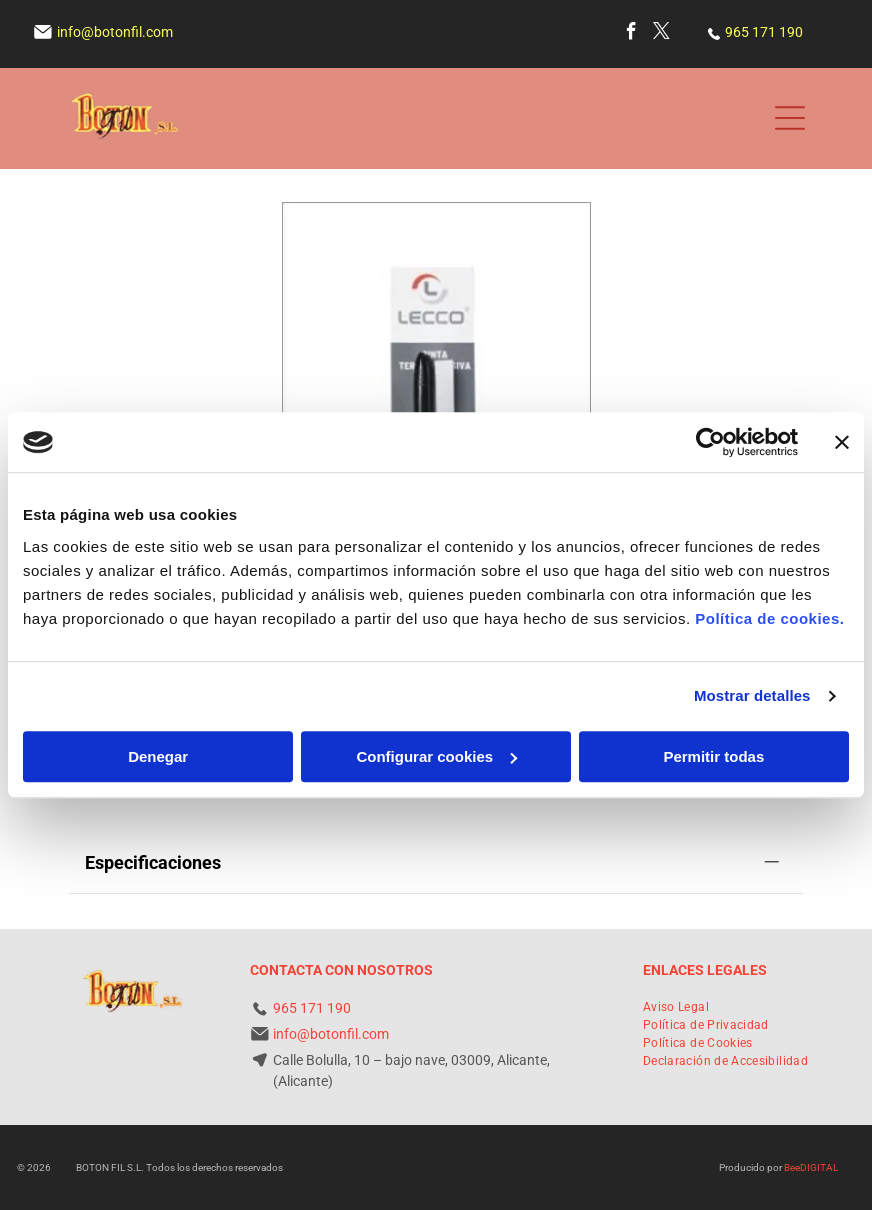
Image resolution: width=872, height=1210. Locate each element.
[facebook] (631, 34)
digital (819, 1167)
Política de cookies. (769, 618)
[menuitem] (676, 1007)
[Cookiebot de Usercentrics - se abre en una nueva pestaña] (710, 442)
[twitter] (661, 34)
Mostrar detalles (752, 695)
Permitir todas (713, 756)
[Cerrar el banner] (842, 442)
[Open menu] (790, 118)
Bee (792, 1167)
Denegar (158, 756)
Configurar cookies (436, 756)
